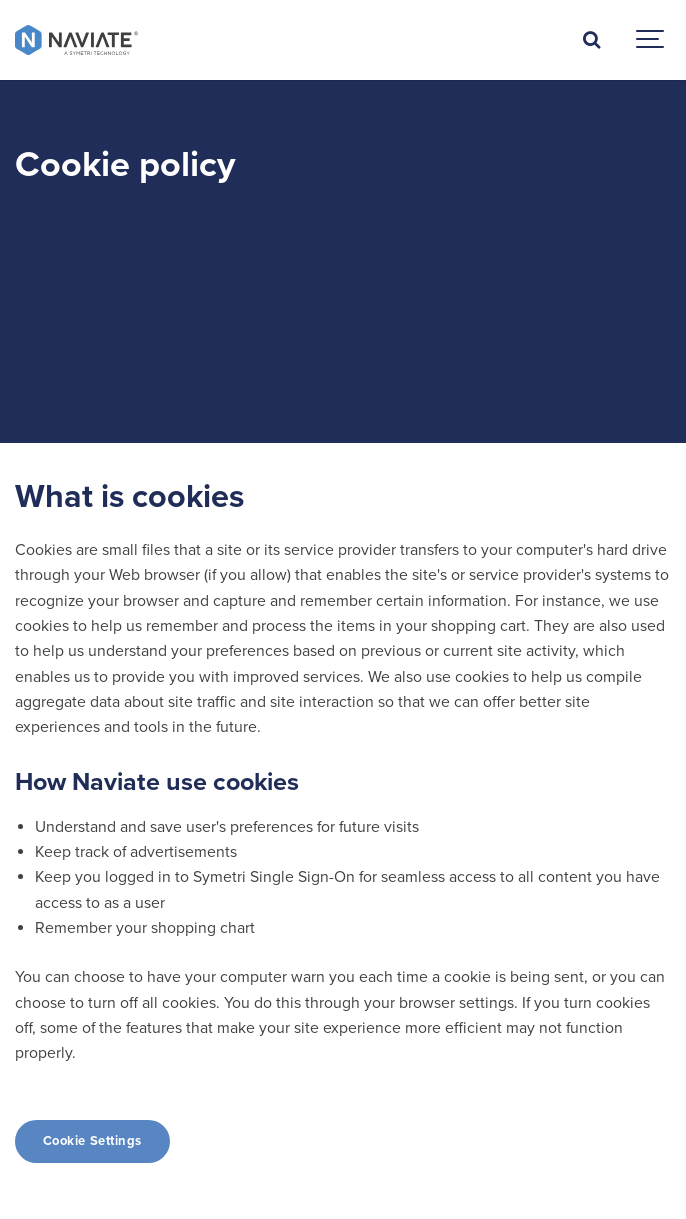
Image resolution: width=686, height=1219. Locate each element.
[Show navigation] (651, 40)
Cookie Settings (92, 1141)
